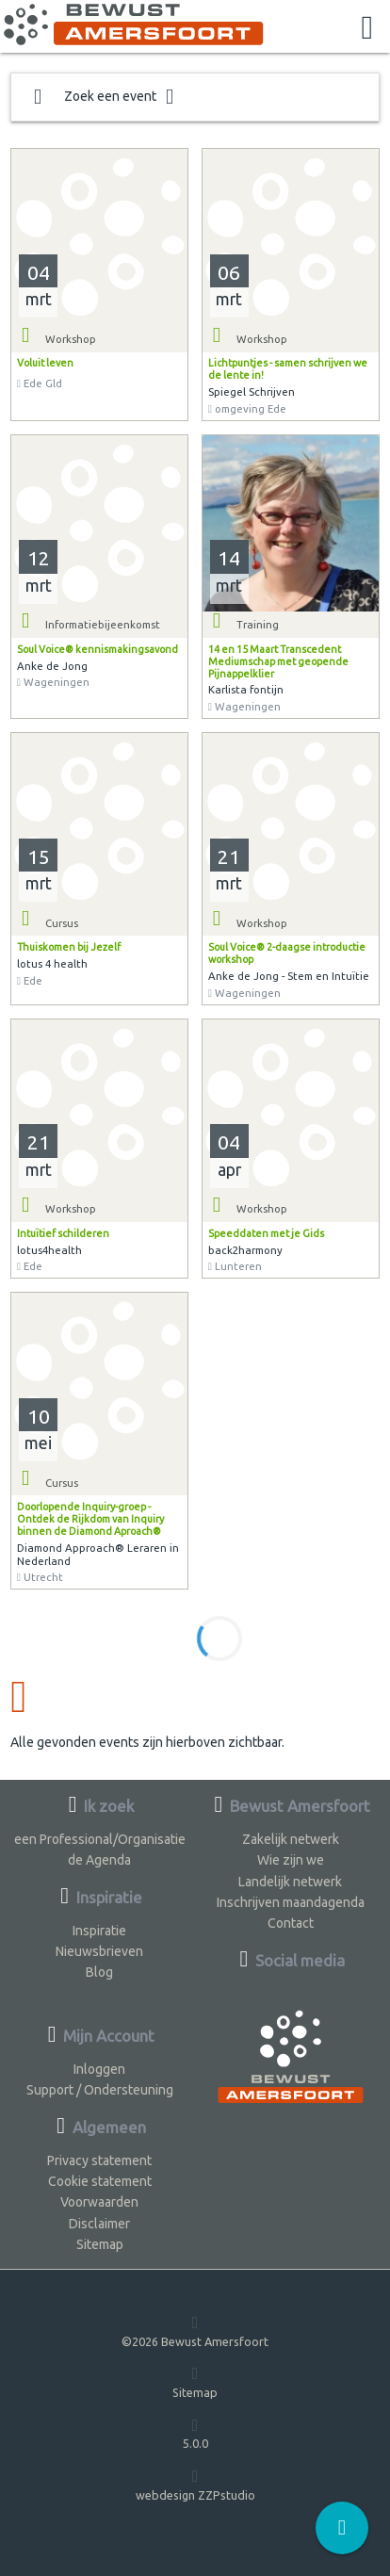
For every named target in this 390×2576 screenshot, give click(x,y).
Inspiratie (99, 1930)
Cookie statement (100, 2181)
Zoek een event (103, 97)
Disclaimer (99, 2223)
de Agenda (99, 1859)
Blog (99, 1972)
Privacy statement (99, 2160)
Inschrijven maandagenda (291, 1902)
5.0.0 (195, 2433)
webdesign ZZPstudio (195, 2484)
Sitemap (99, 2244)
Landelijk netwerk (290, 1881)
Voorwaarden (99, 2201)
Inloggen (99, 2069)
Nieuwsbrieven (99, 1951)
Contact (291, 1923)
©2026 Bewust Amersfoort (195, 2330)
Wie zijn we (290, 1859)
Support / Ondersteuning (99, 2089)
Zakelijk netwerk (290, 1839)
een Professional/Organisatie (100, 1839)
